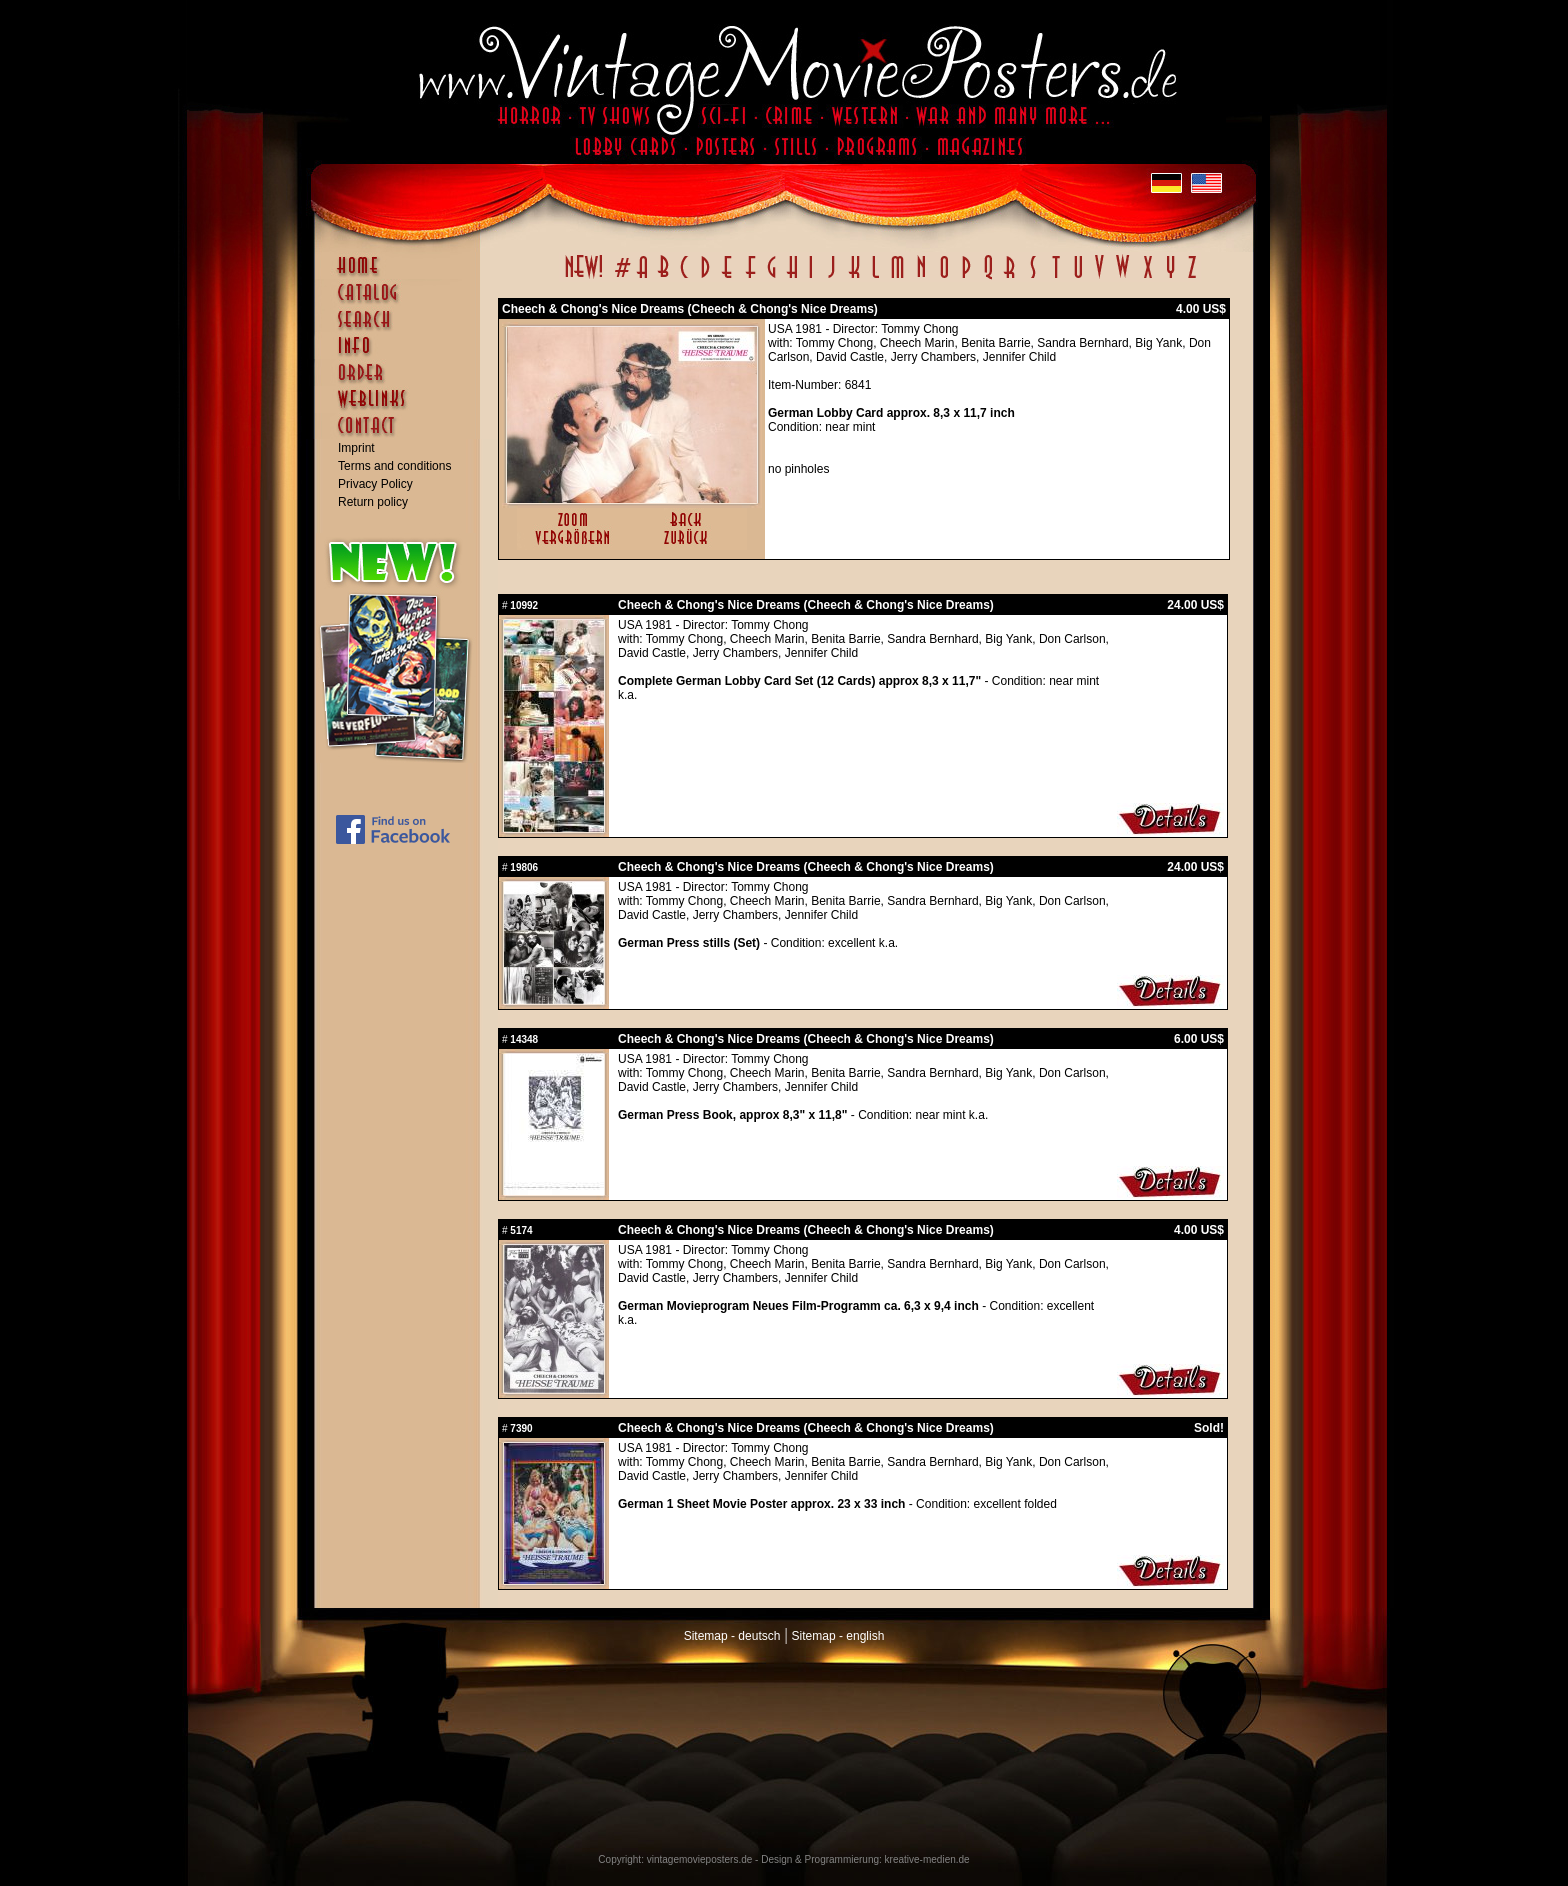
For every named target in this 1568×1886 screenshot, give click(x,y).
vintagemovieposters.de (700, 1859)
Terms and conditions (394, 466)
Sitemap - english (838, 1636)
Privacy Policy (375, 484)
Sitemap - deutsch (732, 1636)
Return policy (373, 502)
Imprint (356, 448)
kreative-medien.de (927, 1859)
